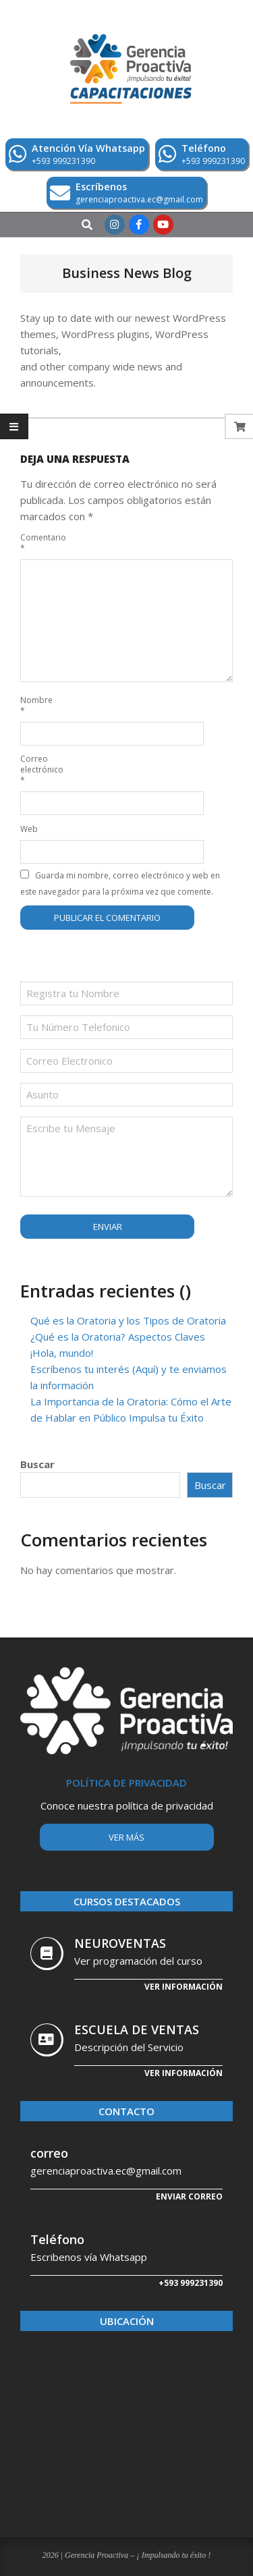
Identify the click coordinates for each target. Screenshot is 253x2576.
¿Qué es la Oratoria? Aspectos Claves (117, 1336)
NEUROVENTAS (120, 1943)
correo (49, 2153)
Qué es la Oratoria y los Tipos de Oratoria (128, 1320)
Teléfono (57, 2239)
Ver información (183, 1986)
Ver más (126, 1837)
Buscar (37, 1464)
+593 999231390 (191, 2283)
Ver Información (183, 2073)
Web (29, 829)
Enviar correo (189, 2196)
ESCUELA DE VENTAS (136, 2029)
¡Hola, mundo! (61, 1353)
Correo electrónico (36, 769)
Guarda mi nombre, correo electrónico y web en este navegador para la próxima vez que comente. (120, 883)
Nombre (36, 705)
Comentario (36, 543)
